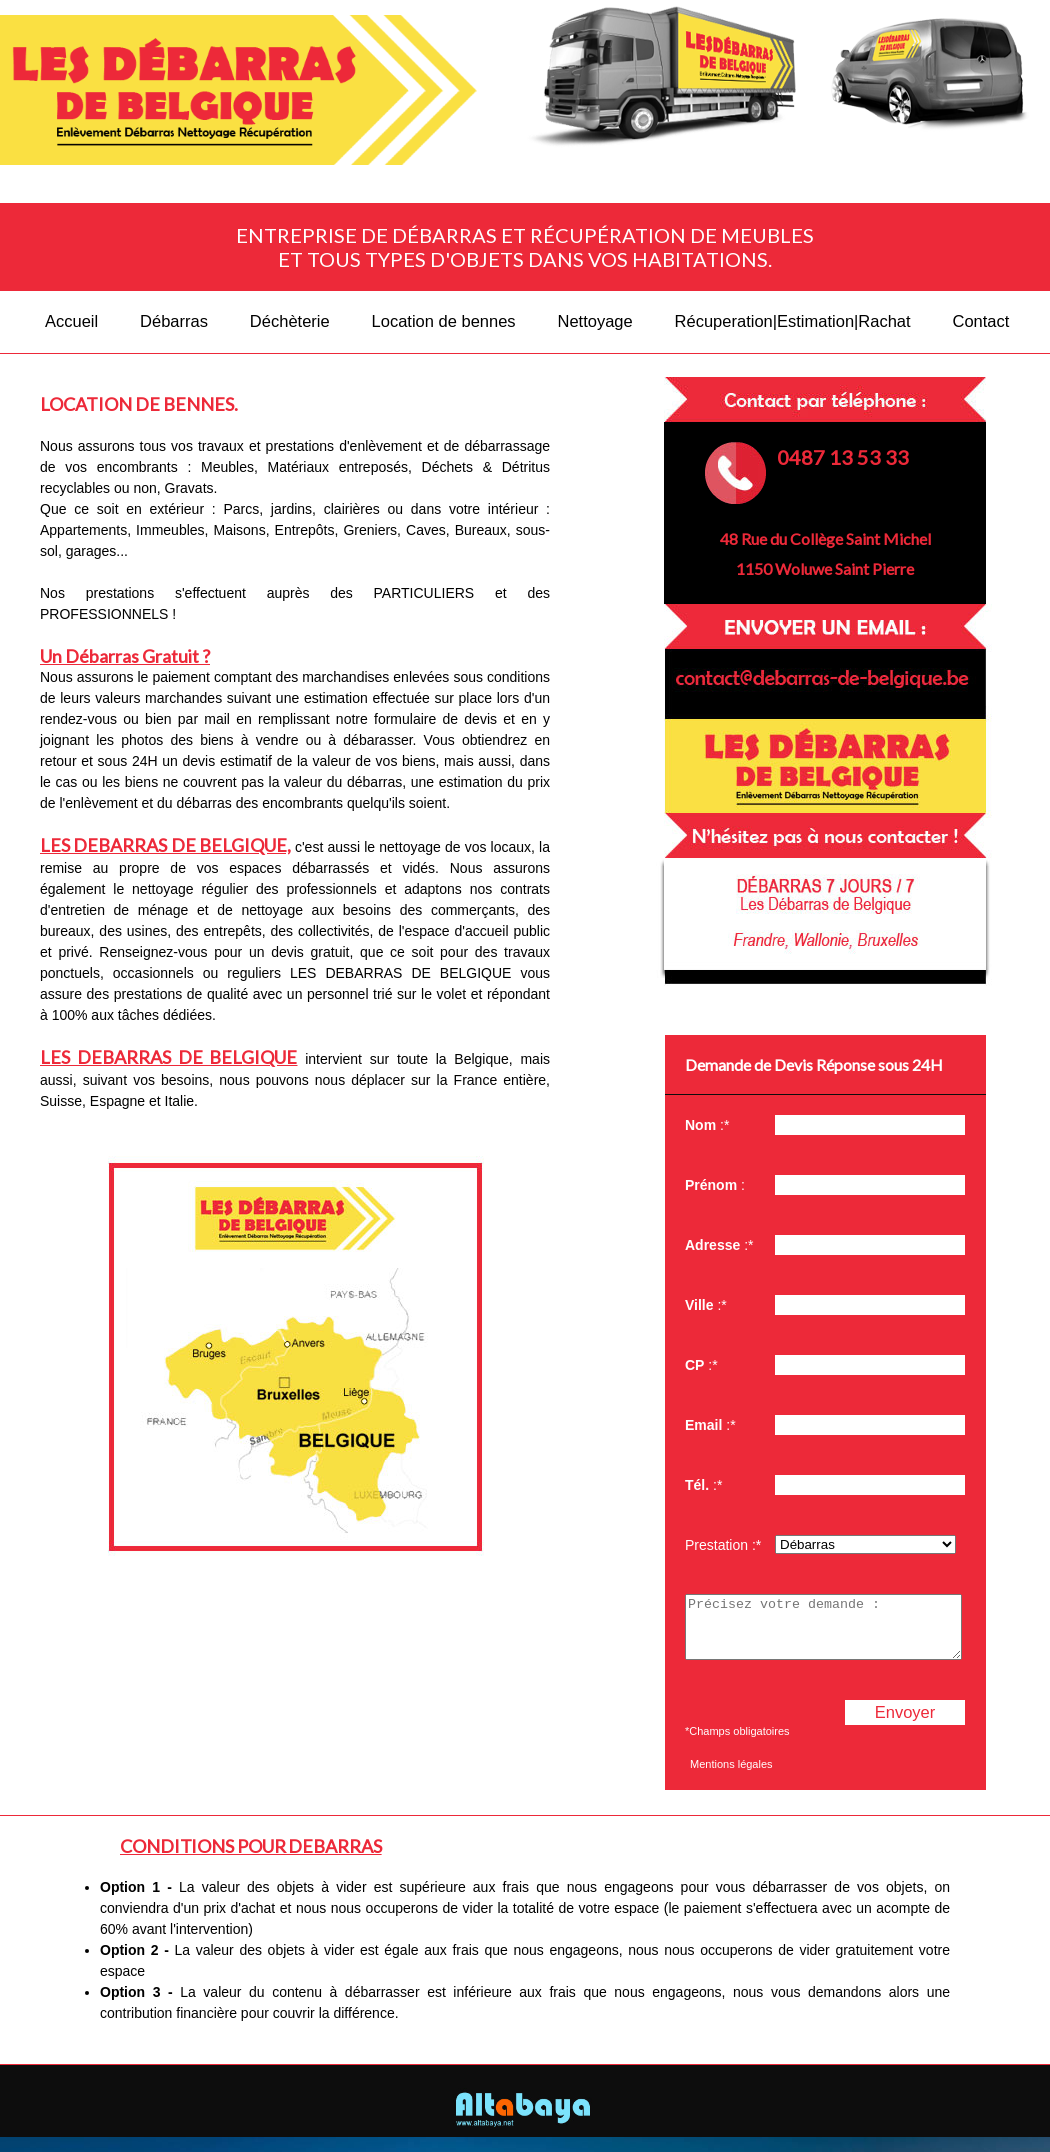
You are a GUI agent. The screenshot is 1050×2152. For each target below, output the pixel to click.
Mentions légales (731, 1776)
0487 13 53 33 (843, 457)
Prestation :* (723, 1545)
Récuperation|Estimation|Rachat (793, 321)
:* (707, 1125)
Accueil (71, 321)
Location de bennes (444, 321)
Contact (981, 321)
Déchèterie (290, 321)
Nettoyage (594, 321)
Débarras (174, 321)
